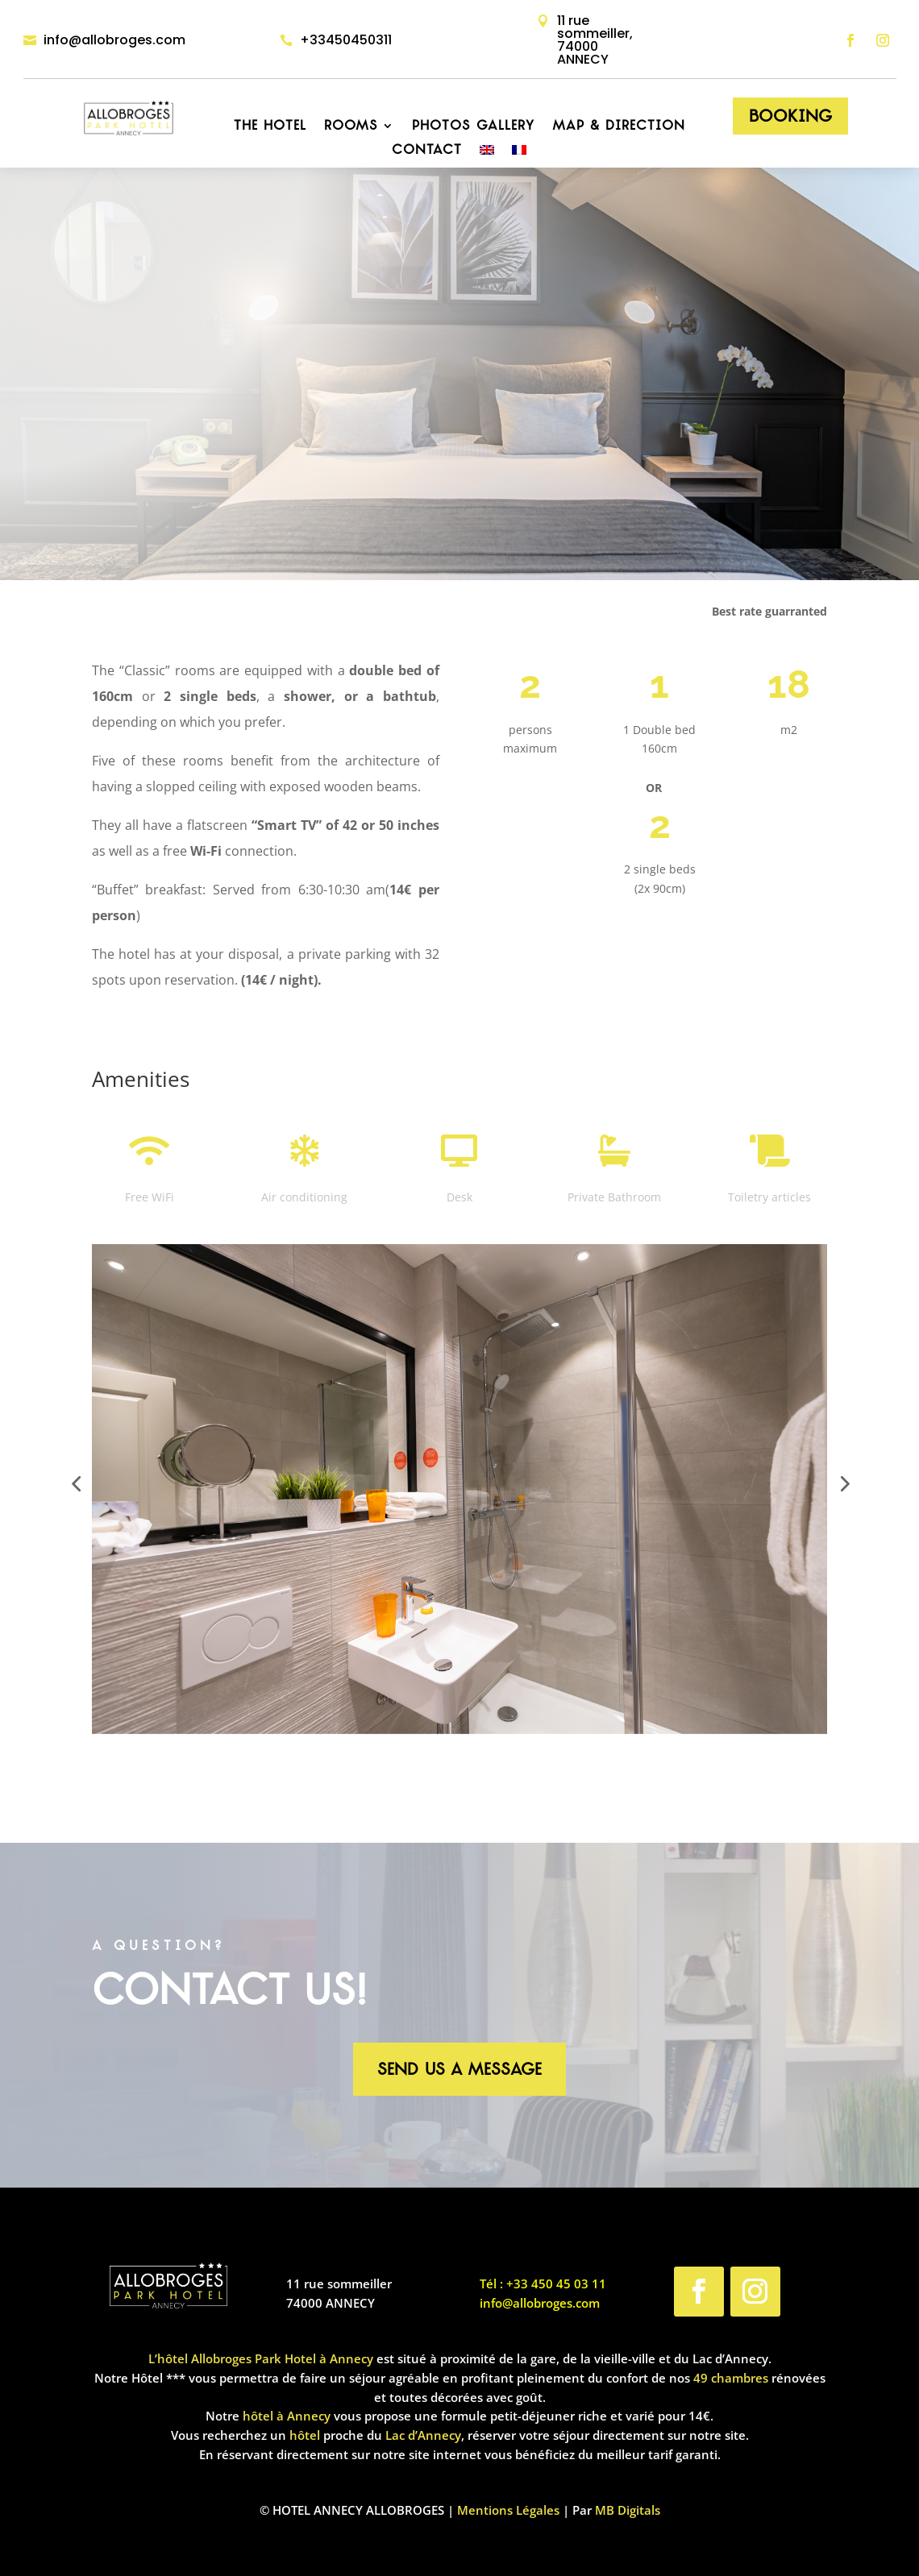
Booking (790, 116)
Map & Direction (618, 126)
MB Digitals (627, 2510)
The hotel (270, 126)
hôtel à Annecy (287, 2416)
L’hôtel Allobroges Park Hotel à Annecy (260, 2358)
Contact (427, 150)
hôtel (304, 2435)
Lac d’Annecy (423, 2435)
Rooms (351, 126)
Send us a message (459, 2069)
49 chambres (730, 2378)
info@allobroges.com (114, 40)
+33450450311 (346, 40)
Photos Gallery (473, 126)
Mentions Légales (508, 2510)
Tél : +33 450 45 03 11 (543, 2283)
